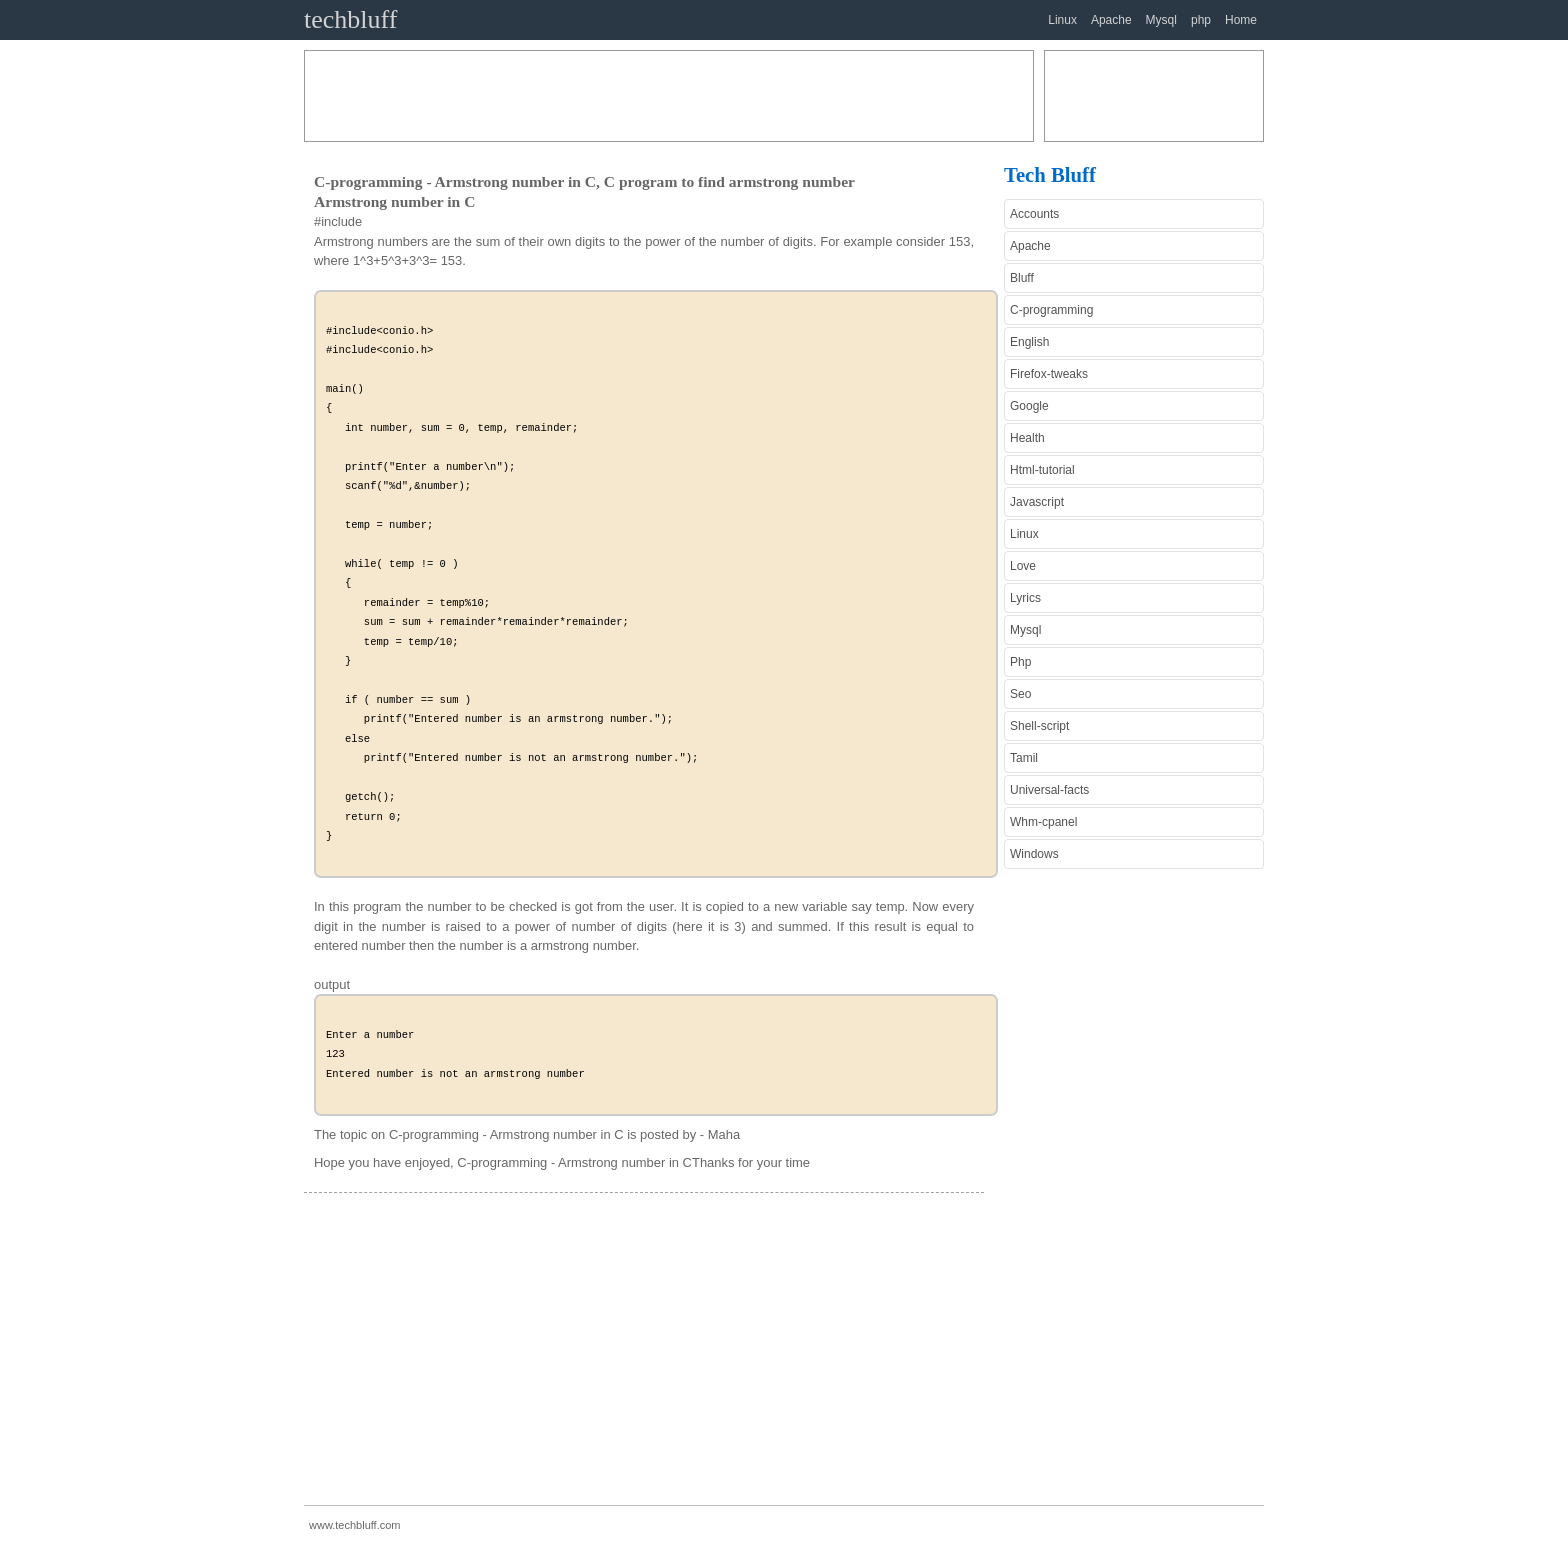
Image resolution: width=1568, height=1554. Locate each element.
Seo (1020, 694)
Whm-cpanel (1043, 822)
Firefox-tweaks (1049, 374)
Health (1027, 438)
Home (1241, 20)
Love (1023, 566)
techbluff (350, 19)
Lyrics (1025, 598)
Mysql (1161, 20)
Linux (1062, 20)
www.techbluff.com (355, 1525)
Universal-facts (1049, 790)
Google (1029, 406)
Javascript (1037, 502)
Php (1020, 662)
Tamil (1024, 758)
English (1029, 342)
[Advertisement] (669, 96)
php (1201, 20)
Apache (1111, 20)
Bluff (1022, 278)
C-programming (1051, 310)
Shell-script (1039, 726)
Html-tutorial (1042, 470)
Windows (1034, 854)
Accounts (1034, 214)
